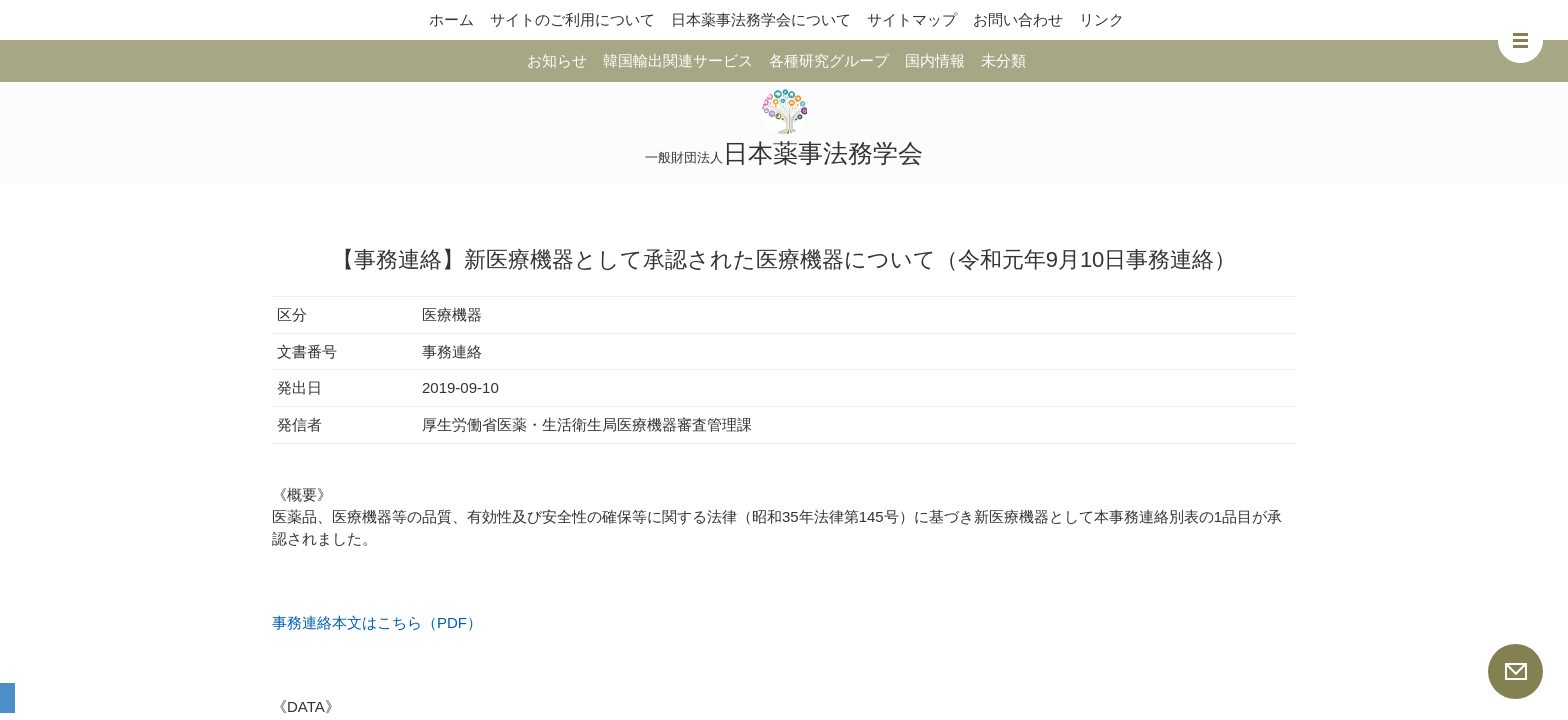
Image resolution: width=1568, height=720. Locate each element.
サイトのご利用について (572, 19)
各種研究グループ (829, 60)
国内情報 (935, 60)
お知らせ (557, 60)
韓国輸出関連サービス (678, 60)
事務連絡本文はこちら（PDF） (377, 622)
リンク (1101, 19)
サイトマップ (912, 19)
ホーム (451, 19)
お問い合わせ (1018, 19)
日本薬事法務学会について (761, 19)
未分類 (1003, 60)
